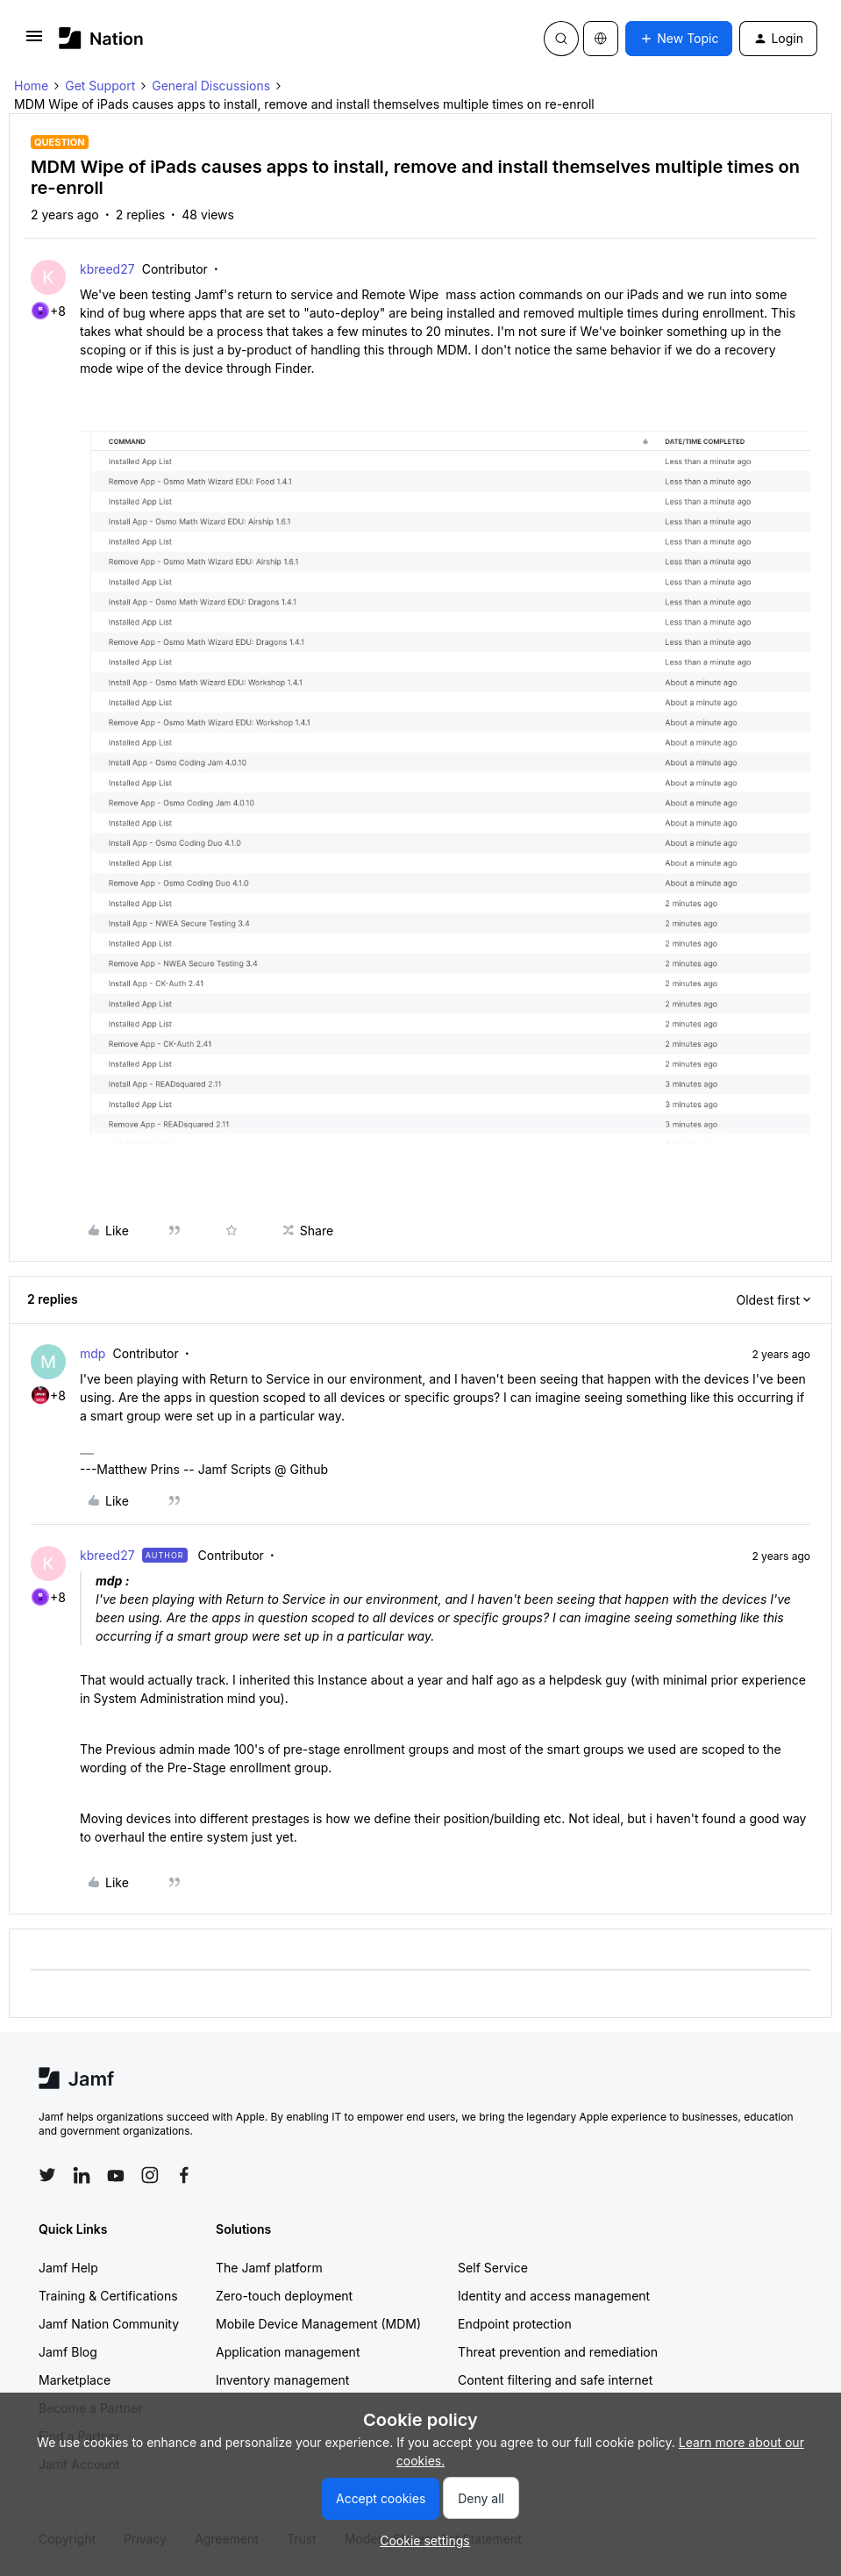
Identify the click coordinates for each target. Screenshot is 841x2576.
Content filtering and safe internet (555, 2379)
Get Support (100, 85)
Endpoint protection (515, 2323)
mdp (92, 1353)
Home (31, 85)
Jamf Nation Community (109, 2323)
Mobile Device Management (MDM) (318, 2323)
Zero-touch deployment (284, 2295)
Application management (288, 2351)
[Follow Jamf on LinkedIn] (81, 2175)
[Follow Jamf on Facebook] (184, 2175)
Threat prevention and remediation (558, 2351)
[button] (34, 41)
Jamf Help (68, 2267)
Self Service (493, 2267)
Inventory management (282, 2379)
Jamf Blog (68, 2351)
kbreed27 (107, 268)
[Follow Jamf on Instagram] (150, 2175)
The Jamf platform (269, 2267)
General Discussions (211, 85)
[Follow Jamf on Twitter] (47, 2175)
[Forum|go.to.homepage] (101, 38)
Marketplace (74, 2379)
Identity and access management (554, 2295)
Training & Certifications (108, 2295)
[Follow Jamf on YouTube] (116, 2175)
